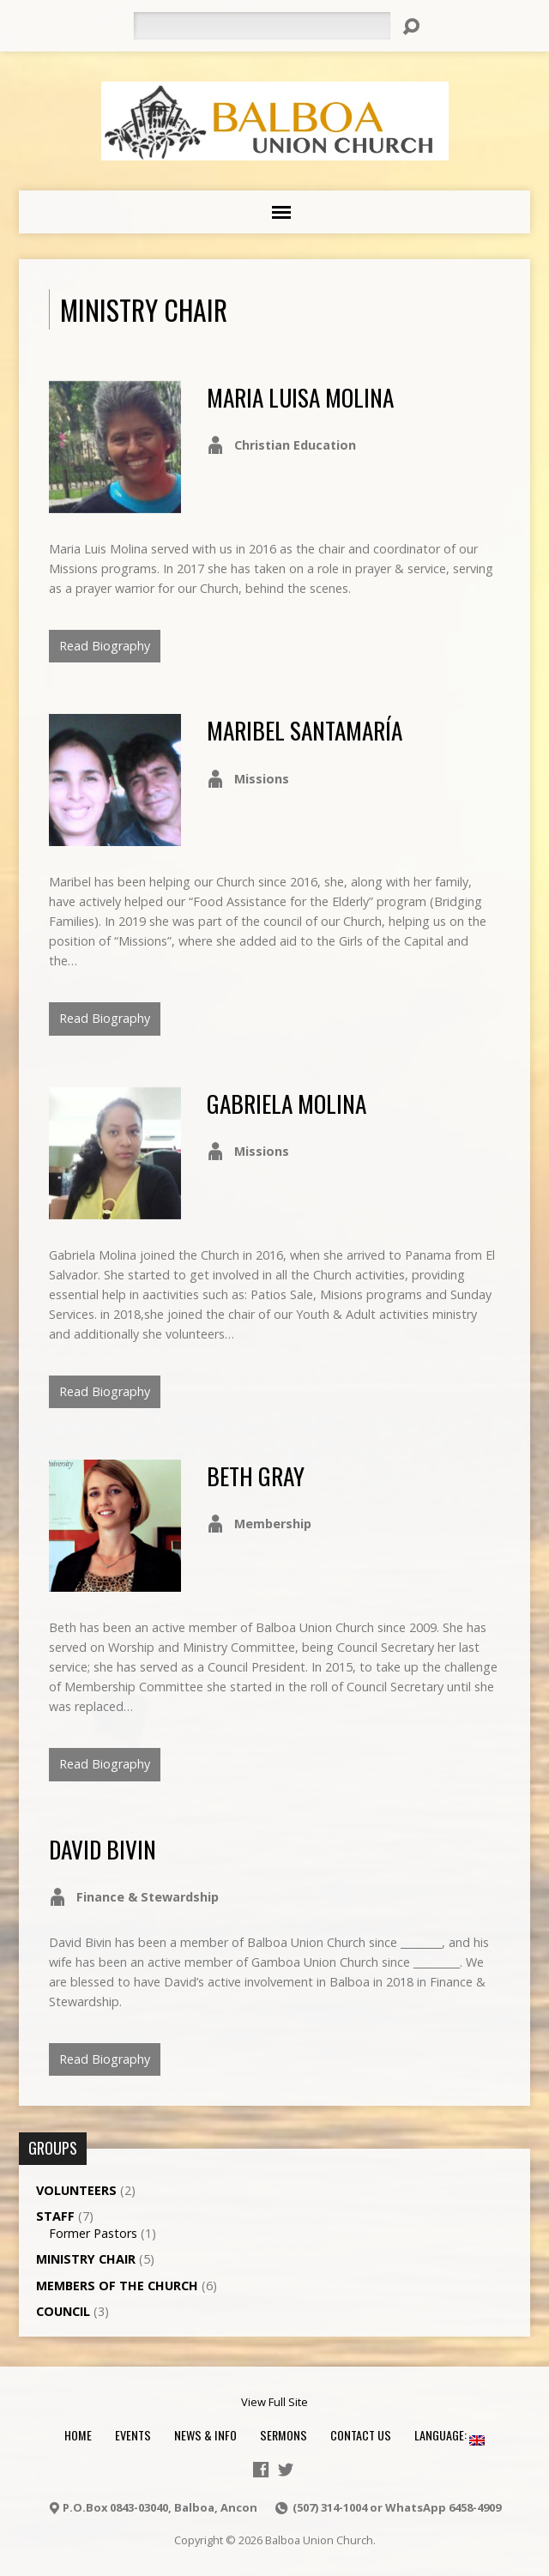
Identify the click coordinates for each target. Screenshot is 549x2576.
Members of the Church (117, 2285)
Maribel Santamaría (304, 729)
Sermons (283, 2435)
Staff (55, 2216)
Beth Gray (256, 1475)
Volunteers (76, 2190)
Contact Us (360, 2435)
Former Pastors (93, 2233)
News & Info (205, 2435)
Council (63, 2311)
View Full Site (274, 2402)
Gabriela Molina (286, 1103)
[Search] (261, 25)
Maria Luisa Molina (300, 396)
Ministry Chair (86, 2259)
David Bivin (102, 1848)
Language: (449, 2435)
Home (78, 2435)
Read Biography (104, 646)
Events (133, 2435)
